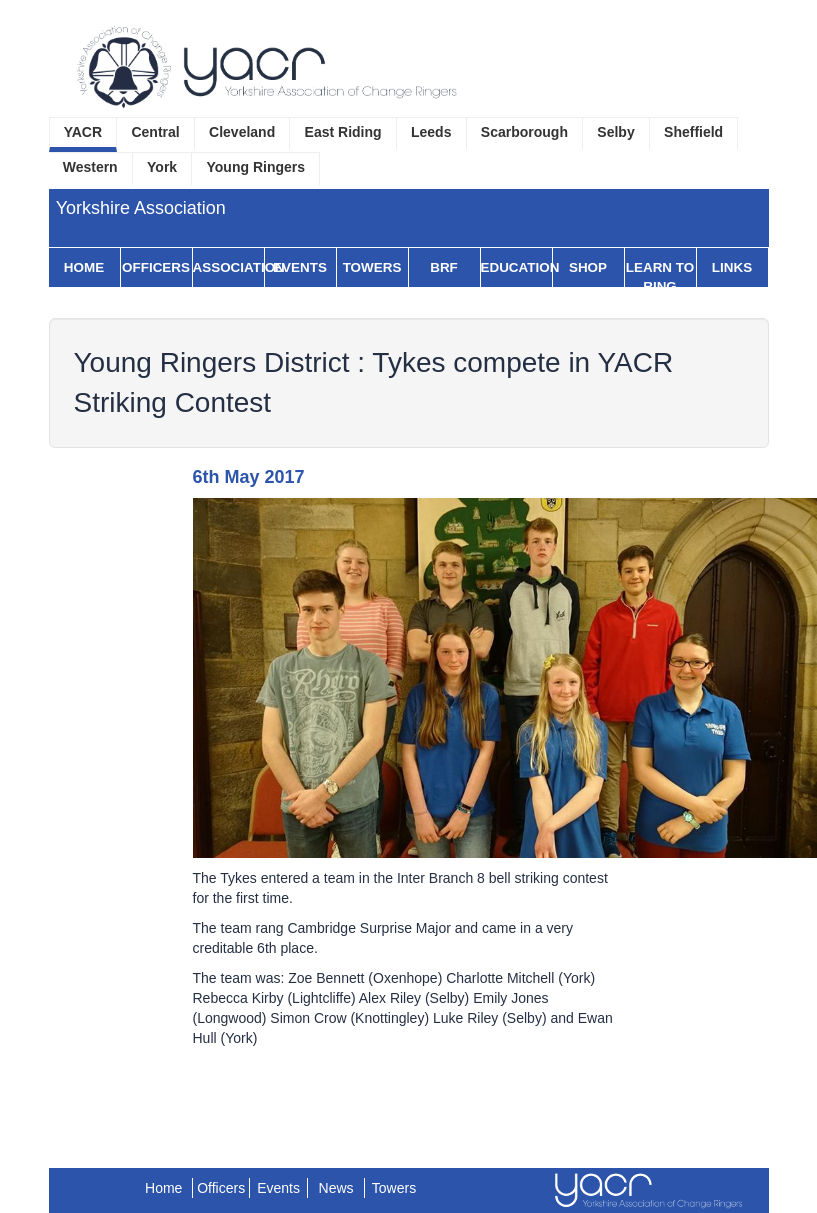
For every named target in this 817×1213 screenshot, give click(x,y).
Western (90, 167)
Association (228, 267)
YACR (83, 132)
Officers (156, 267)
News (336, 1188)
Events (300, 267)
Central (155, 132)
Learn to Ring (660, 277)
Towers (372, 267)
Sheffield (693, 132)
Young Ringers (256, 167)
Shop (588, 267)
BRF (444, 267)
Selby (615, 132)
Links (732, 267)
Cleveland (242, 132)
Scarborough (524, 132)
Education (516, 267)
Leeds (431, 132)
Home (84, 267)
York (162, 167)
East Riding (343, 132)
